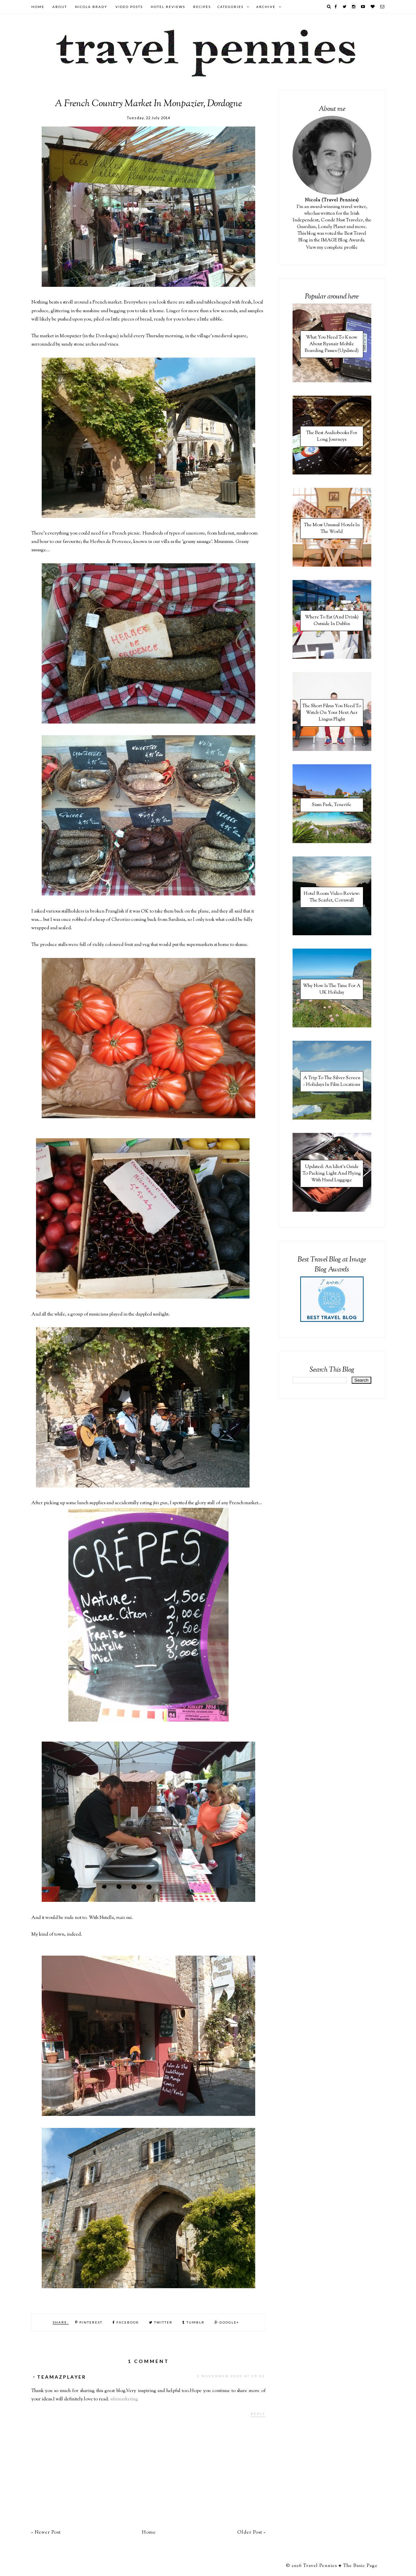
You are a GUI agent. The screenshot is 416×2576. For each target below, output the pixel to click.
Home (37, 7)
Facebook (125, 2322)
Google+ (227, 2322)
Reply (258, 2414)
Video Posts (129, 7)
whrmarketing (124, 2399)
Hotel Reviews (168, 7)
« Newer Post (46, 2532)
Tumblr (193, 2322)
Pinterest (88, 2322)
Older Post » (251, 2532)
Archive (266, 7)
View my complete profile (332, 247)
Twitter (160, 2322)
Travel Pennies (320, 2566)
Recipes (202, 7)
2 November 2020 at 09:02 (231, 2376)
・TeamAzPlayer (58, 2377)
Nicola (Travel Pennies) (332, 200)
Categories (231, 7)
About (59, 7)
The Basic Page (360, 2566)
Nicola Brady (91, 7)
